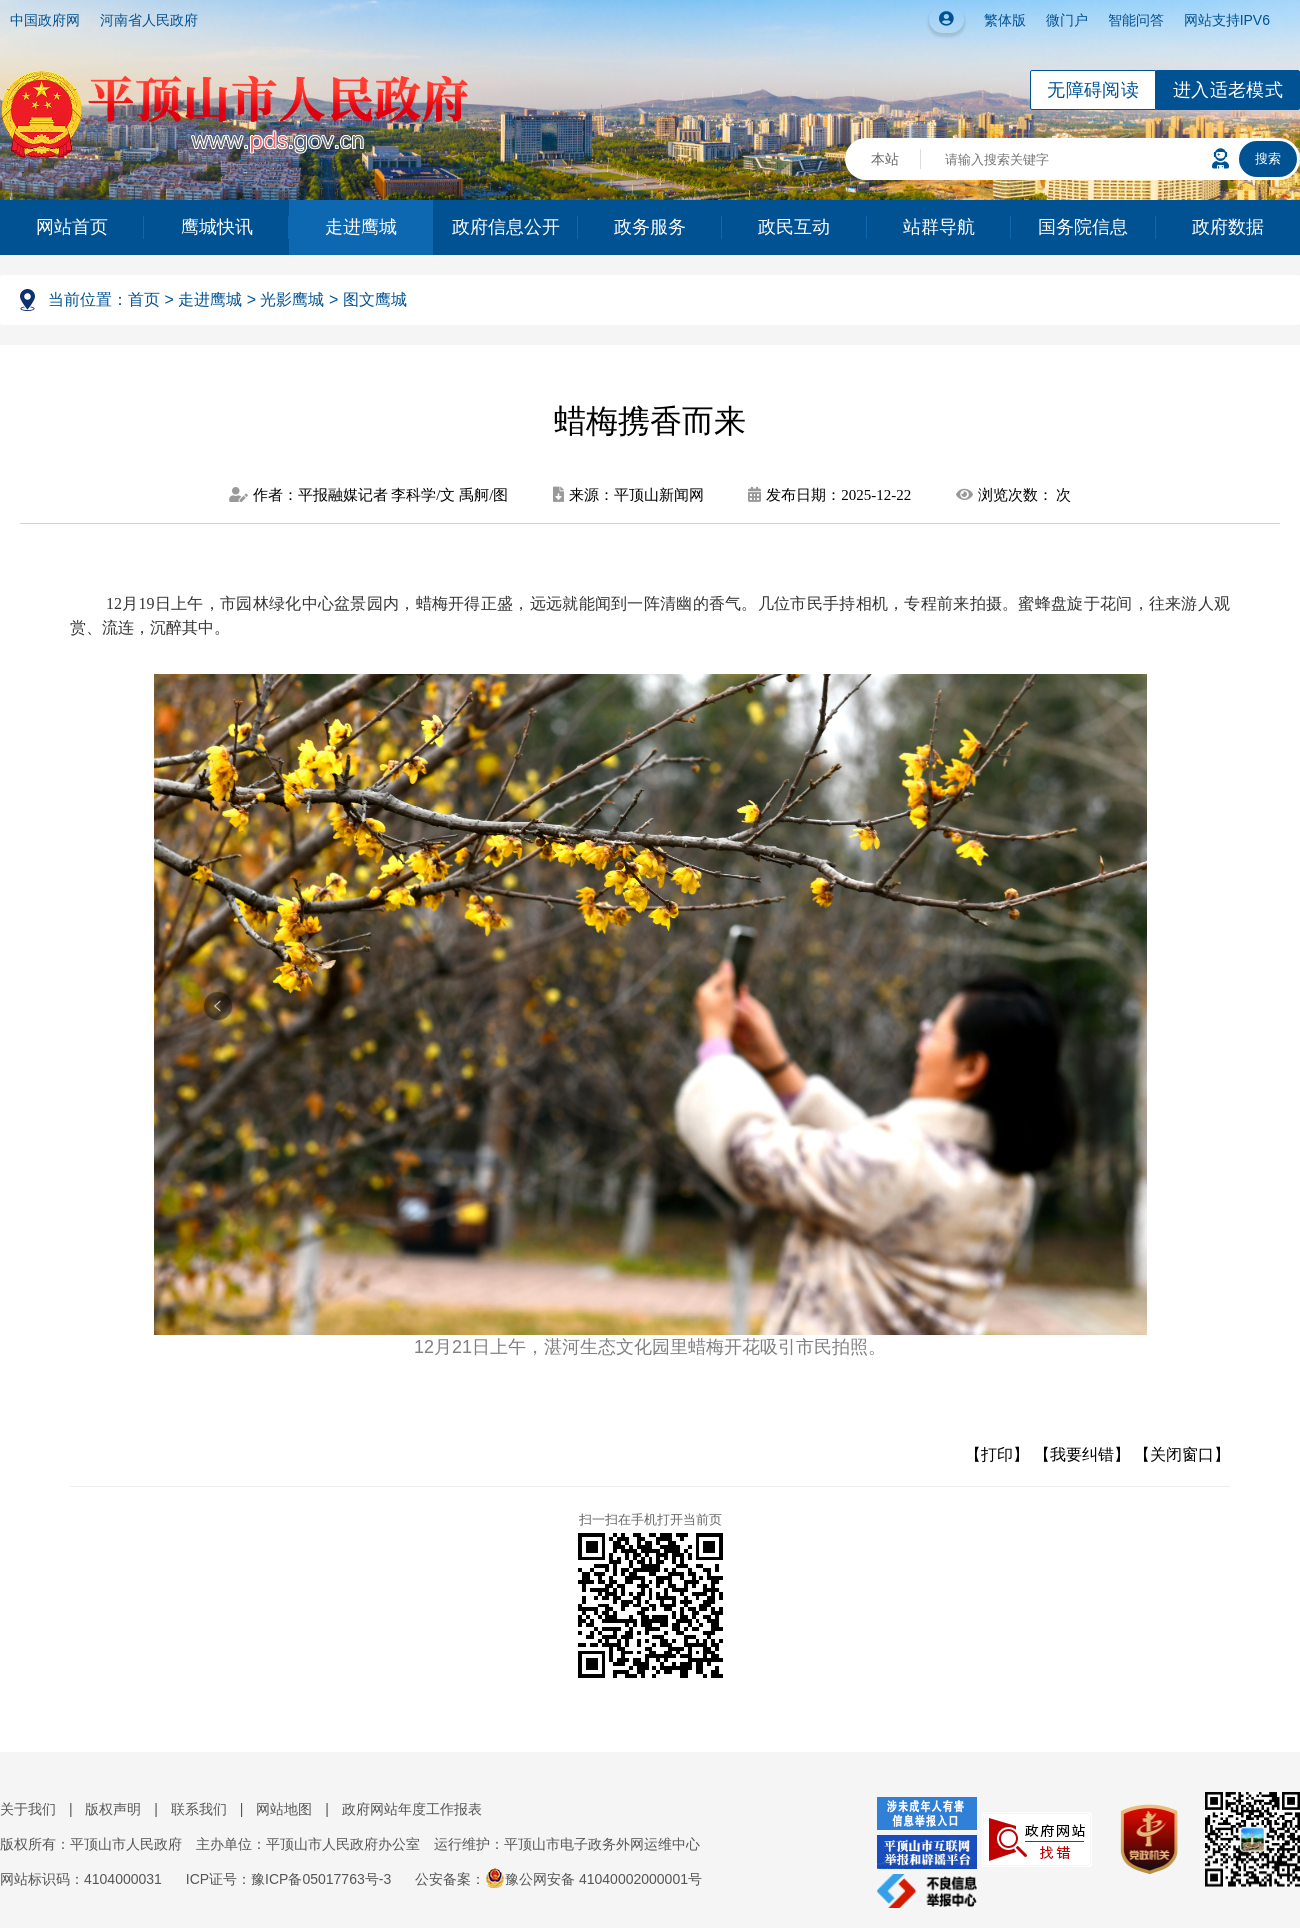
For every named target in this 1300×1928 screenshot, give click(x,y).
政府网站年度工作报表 (412, 1809)
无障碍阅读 (1093, 90)
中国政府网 (45, 20)
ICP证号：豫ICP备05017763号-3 (288, 1879)
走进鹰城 (361, 227)
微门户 (1067, 20)
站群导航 (939, 227)
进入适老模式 (1228, 90)
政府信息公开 (506, 227)
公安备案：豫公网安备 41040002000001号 (558, 1879)
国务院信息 (1083, 227)
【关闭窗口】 (1182, 1454)
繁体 (998, 20)
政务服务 (650, 227)
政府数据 (1228, 227)
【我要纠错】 (1082, 1454)
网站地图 (284, 1809)
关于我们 (28, 1809)
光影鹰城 (292, 299)
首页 (144, 299)
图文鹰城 (375, 299)
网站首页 (72, 227)
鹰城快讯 (217, 227)
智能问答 (1136, 20)
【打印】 (997, 1454)
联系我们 (199, 1809)
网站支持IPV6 (1227, 20)
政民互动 (794, 227)
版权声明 (113, 1809)
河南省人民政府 (149, 20)
